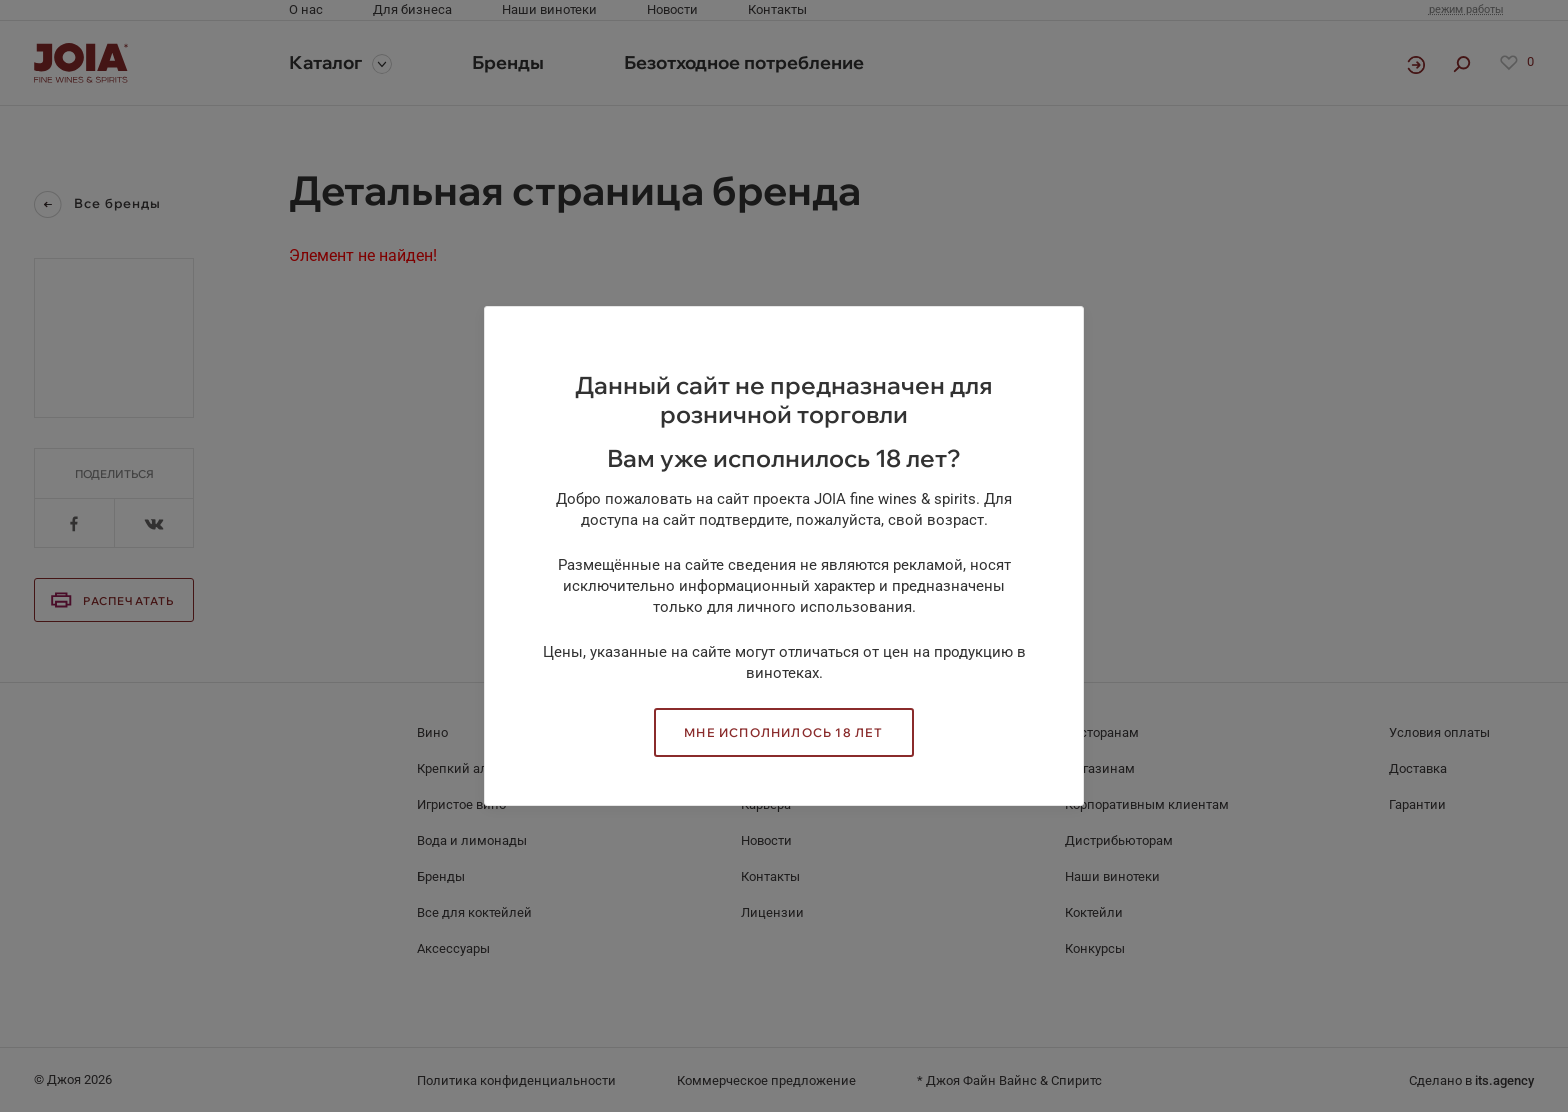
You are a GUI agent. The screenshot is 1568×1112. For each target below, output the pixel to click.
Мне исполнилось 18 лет (783, 732)
